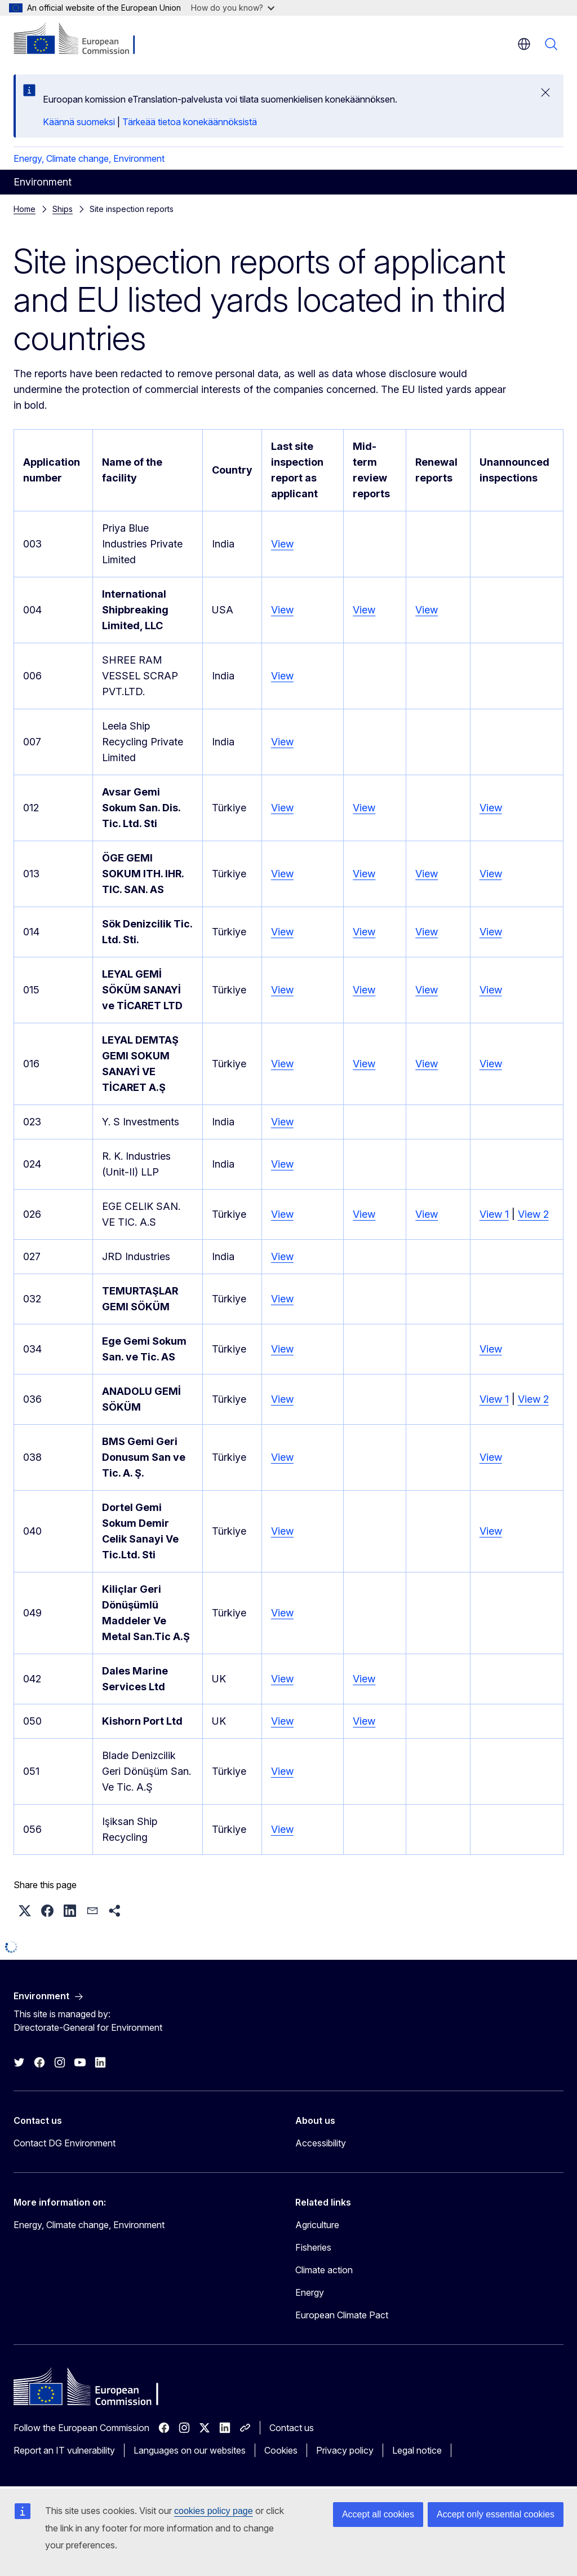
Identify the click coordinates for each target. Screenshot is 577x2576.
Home (24, 209)
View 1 (494, 1214)
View (282, 544)
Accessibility (320, 2143)
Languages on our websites (190, 2450)
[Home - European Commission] (82, 39)
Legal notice (417, 2450)
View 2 (533, 1214)
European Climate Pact (341, 2315)
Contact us (291, 2427)
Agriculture (317, 2224)
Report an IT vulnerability (64, 2450)
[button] (25, 1911)
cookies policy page (213, 2511)
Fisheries (313, 2247)
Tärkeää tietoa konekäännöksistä (189, 121)
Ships (62, 209)
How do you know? (232, 7)
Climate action (324, 2269)
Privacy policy (345, 2450)
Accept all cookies (378, 2514)
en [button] (524, 44)
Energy (309, 2292)
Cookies (281, 2450)
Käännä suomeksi (79, 121)
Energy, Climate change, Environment (89, 158)
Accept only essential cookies (495, 2514)
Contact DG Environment (65, 2143)
